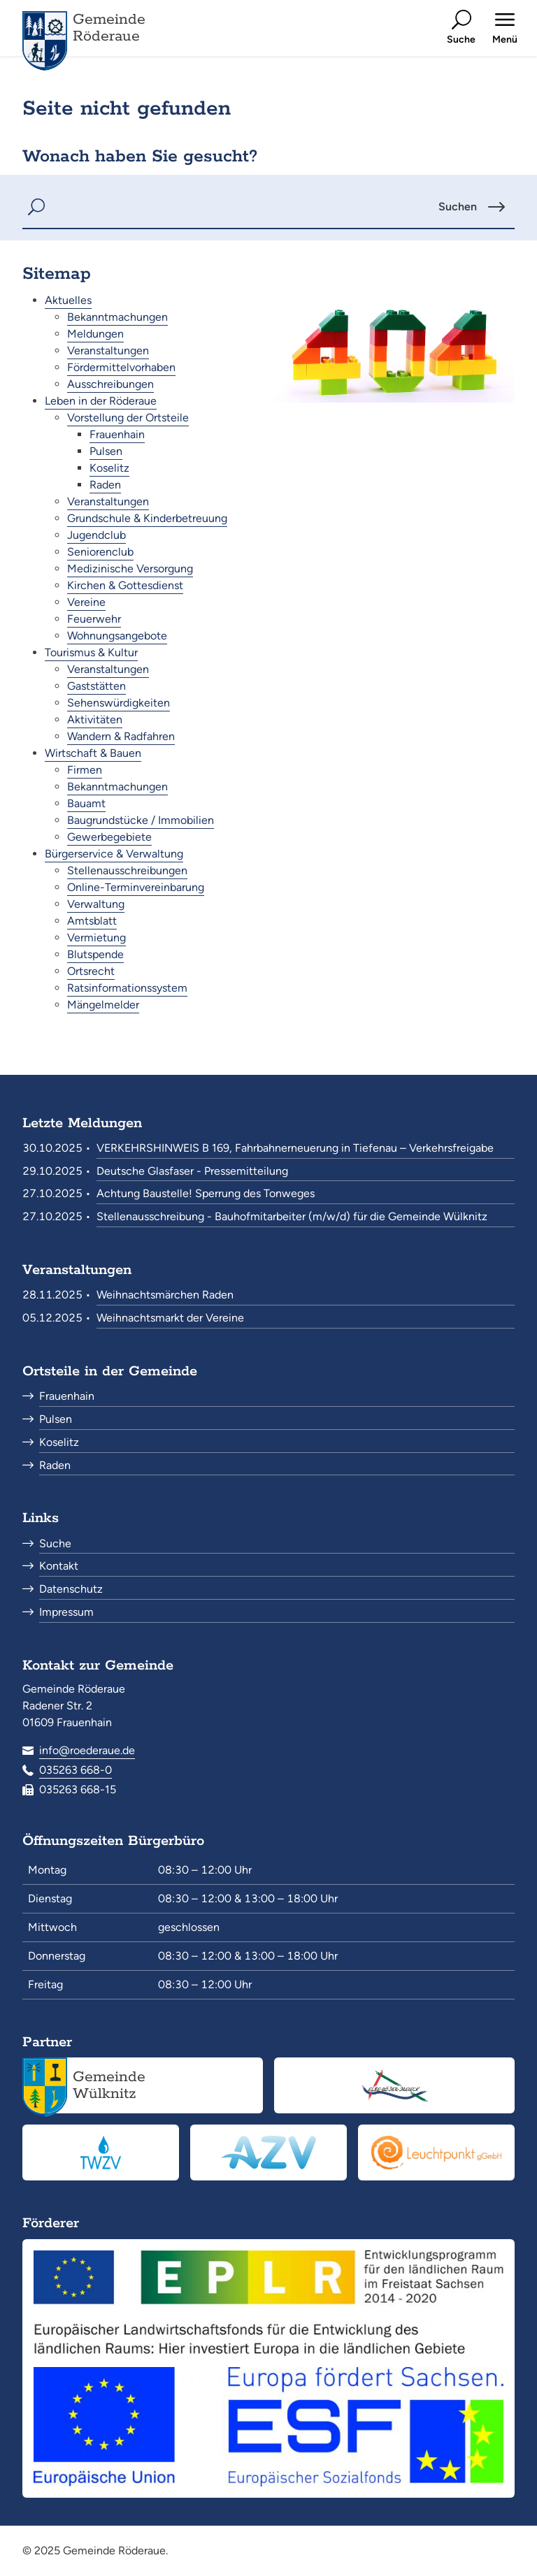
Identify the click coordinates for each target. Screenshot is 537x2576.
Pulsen (106, 451)
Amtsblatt (92, 920)
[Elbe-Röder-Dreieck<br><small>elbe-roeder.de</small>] (394, 2085)
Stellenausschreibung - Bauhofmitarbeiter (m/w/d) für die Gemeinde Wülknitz (291, 1216)
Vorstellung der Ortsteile (128, 417)
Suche (55, 1543)
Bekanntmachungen (117, 317)
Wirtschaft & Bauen (93, 753)
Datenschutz (71, 1588)
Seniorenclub (100, 551)
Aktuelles (68, 300)
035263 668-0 (75, 1770)
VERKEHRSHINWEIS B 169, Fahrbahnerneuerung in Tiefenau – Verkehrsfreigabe (295, 1148)
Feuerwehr (94, 618)
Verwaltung (95, 904)
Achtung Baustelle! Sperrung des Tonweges (205, 1193)
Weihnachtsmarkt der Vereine (170, 1317)
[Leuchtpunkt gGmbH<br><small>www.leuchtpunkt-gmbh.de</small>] (436, 2152)
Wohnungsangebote (117, 635)
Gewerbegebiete (109, 837)
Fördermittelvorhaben (121, 367)
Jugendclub (96, 535)
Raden (105, 484)
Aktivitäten (94, 719)
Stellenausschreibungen (127, 870)
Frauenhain (117, 434)
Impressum (66, 1612)
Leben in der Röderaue (101, 400)
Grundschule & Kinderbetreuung (147, 518)
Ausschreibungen (110, 384)
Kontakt (58, 1565)
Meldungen (95, 333)
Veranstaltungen (108, 350)
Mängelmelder (103, 1004)
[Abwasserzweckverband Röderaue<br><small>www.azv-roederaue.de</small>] (268, 2152)
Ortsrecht (91, 971)
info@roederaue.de (87, 1750)
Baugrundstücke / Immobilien (140, 820)
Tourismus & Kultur (91, 652)
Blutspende (95, 954)
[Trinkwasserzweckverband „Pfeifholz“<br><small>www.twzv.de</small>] (100, 2152)
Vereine (86, 602)
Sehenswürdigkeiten (118, 702)
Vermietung (96, 937)
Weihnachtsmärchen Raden (165, 1294)
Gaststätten (96, 686)
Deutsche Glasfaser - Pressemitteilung (192, 1171)
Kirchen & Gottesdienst (125, 585)
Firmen (84, 769)
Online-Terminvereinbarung (135, 887)
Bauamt (86, 803)
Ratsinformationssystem (127, 987)
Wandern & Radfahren (121, 736)
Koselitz (109, 468)
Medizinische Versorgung (130, 568)
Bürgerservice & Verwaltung (114, 853)
